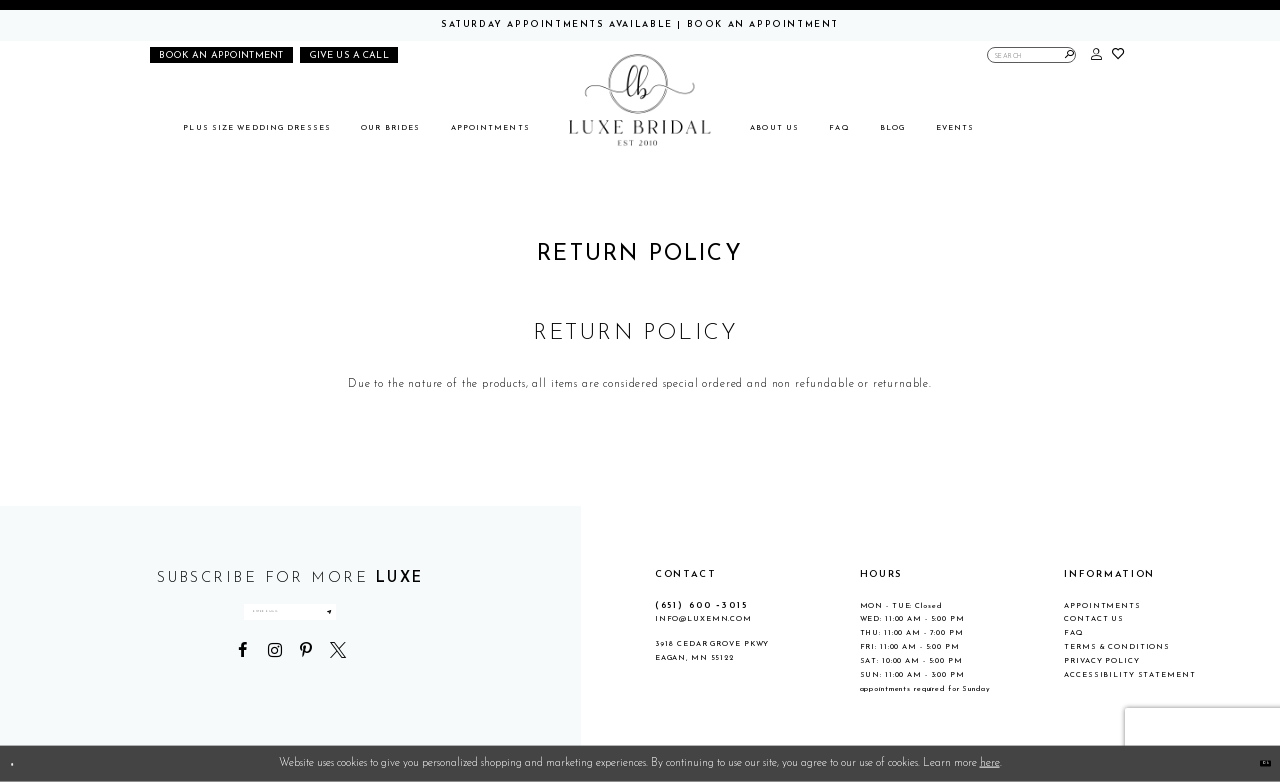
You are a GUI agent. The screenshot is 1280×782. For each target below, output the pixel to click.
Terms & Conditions (1117, 647)
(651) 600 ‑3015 (701, 605)
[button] (1097, 55)
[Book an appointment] (221, 55)
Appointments (1102, 606)
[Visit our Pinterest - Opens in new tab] (306, 687)
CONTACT (686, 574)
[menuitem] (257, 129)
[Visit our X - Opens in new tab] (338, 687)
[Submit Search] (1069, 55)
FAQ (1074, 633)
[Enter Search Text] (1032, 55)
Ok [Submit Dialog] (1255, 763)
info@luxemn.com (703, 619)
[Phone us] (349, 55)
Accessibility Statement (1129, 675)
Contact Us (1094, 619)
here (990, 763)
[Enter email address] (290, 630)
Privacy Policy (1101, 661)
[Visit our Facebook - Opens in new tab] (243, 687)
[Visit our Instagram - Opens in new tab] (274, 687)
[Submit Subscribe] (424, 630)
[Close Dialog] (22, 764)
